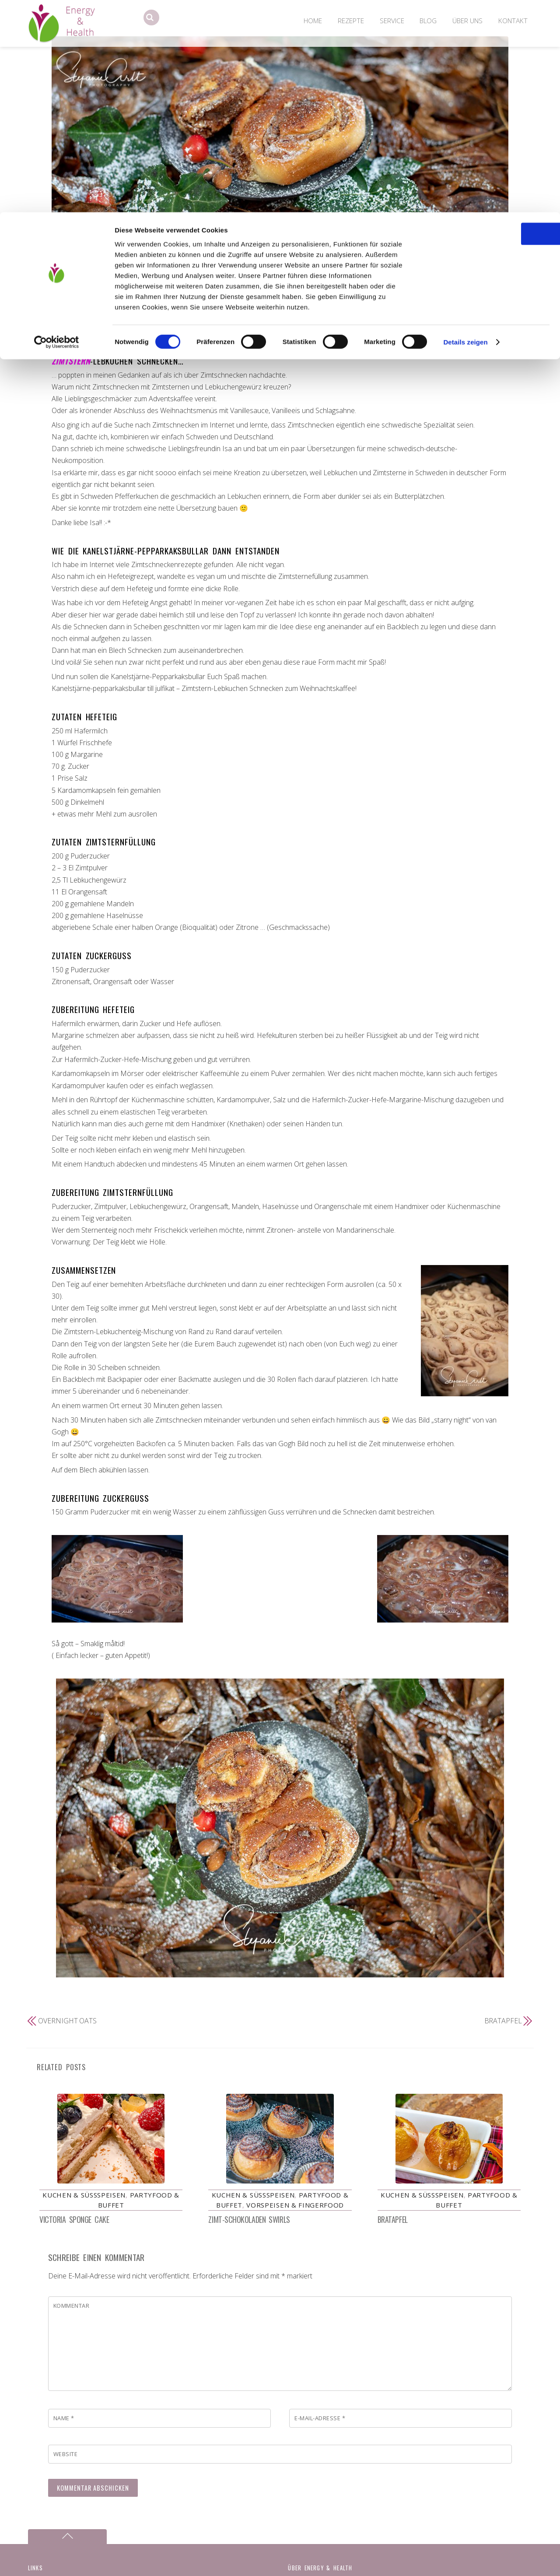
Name (63, 2421)
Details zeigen (465, 130)
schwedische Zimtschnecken (224, 318)
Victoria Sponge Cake (74, 2223)
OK (487, 21)
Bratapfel (503, 2021)
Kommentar (71, 2309)
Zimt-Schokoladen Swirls (249, 2223)
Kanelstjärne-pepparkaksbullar (335, 307)
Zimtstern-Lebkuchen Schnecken (280, 290)
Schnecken (436, 307)
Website (65, 2457)
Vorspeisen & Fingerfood (295, 2208)
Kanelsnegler (267, 307)
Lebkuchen (400, 307)
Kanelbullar (228, 307)
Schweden (471, 307)
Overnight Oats (67, 2021)
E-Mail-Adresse (319, 2421)
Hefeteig (160, 307)
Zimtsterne (335, 318)
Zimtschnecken (293, 318)
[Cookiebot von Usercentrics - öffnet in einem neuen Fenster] (56, 130)
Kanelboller (192, 307)
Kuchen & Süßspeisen (105, 307)
